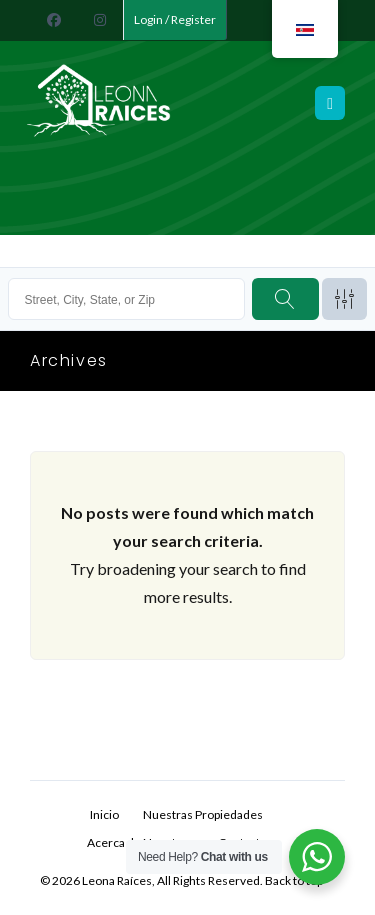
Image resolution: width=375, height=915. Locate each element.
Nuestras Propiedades (203, 814)
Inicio (104, 814)
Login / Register (175, 19)
